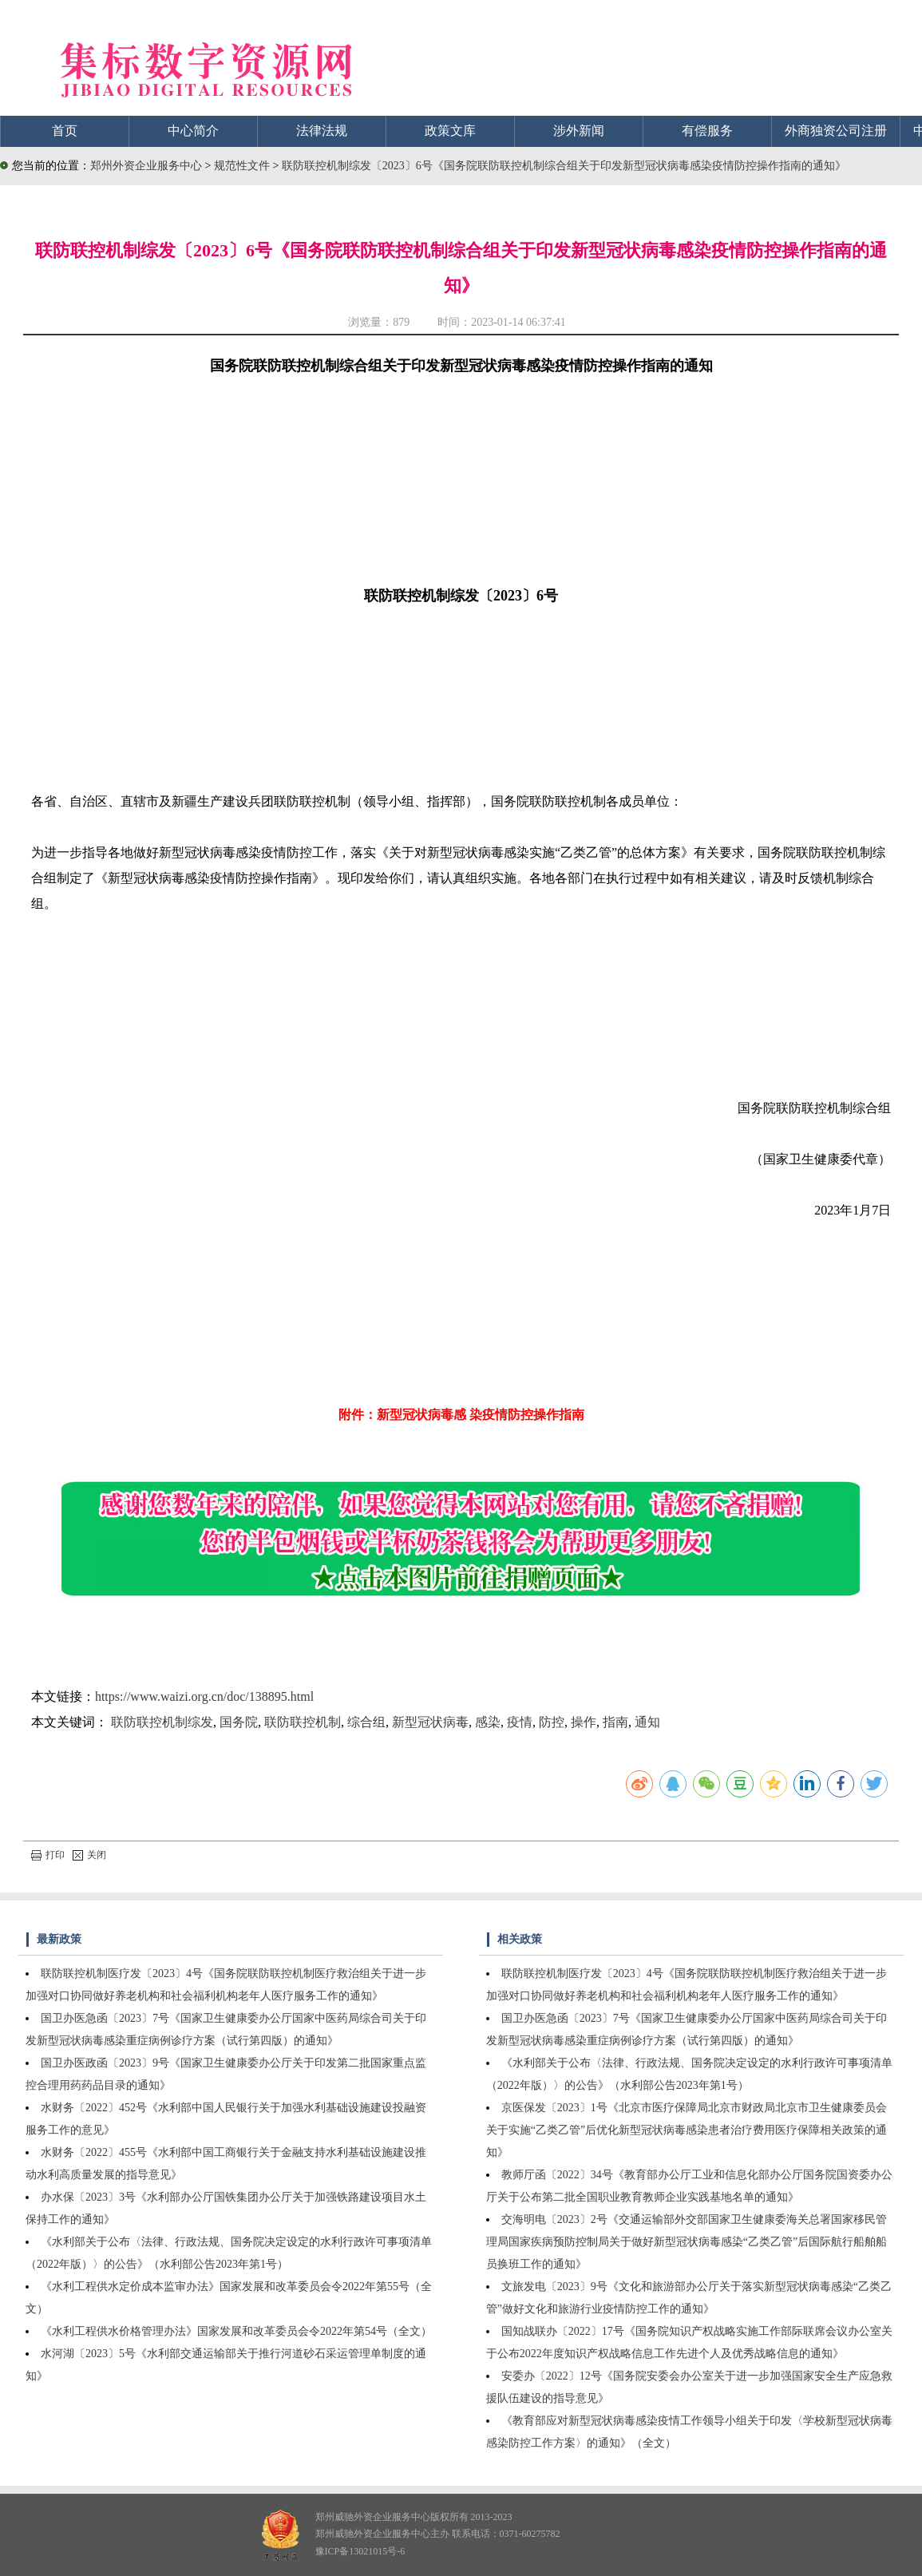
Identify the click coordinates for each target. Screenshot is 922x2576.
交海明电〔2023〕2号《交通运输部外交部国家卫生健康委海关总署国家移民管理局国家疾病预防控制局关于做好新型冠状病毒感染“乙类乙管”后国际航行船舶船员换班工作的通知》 (686, 2241)
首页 (64, 130)
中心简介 (193, 130)
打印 (48, 1855)
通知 (647, 1722)
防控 (551, 1722)
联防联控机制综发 (162, 1722)
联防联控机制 (302, 1722)
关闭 (89, 1855)
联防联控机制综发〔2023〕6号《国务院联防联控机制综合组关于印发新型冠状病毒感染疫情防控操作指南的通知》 (564, 166)
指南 (615, 1722)
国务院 (239, 1722)
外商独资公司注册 (836, 130)
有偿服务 (707, 130)
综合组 (366, 1722)
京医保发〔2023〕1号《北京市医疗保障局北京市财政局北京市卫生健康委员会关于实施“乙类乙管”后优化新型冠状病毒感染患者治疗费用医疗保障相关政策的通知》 (686, 2130)
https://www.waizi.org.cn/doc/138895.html (204, 1696)
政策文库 (450, 130)
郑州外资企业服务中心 (146, 166)
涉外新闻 (578, 130)
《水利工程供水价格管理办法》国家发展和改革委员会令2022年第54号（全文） (236, 2331)
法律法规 (321, 130)
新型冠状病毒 (430, 1722)
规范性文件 (243, 166)
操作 (583, 1722)
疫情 (519, 1722)
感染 (488, 1722)
